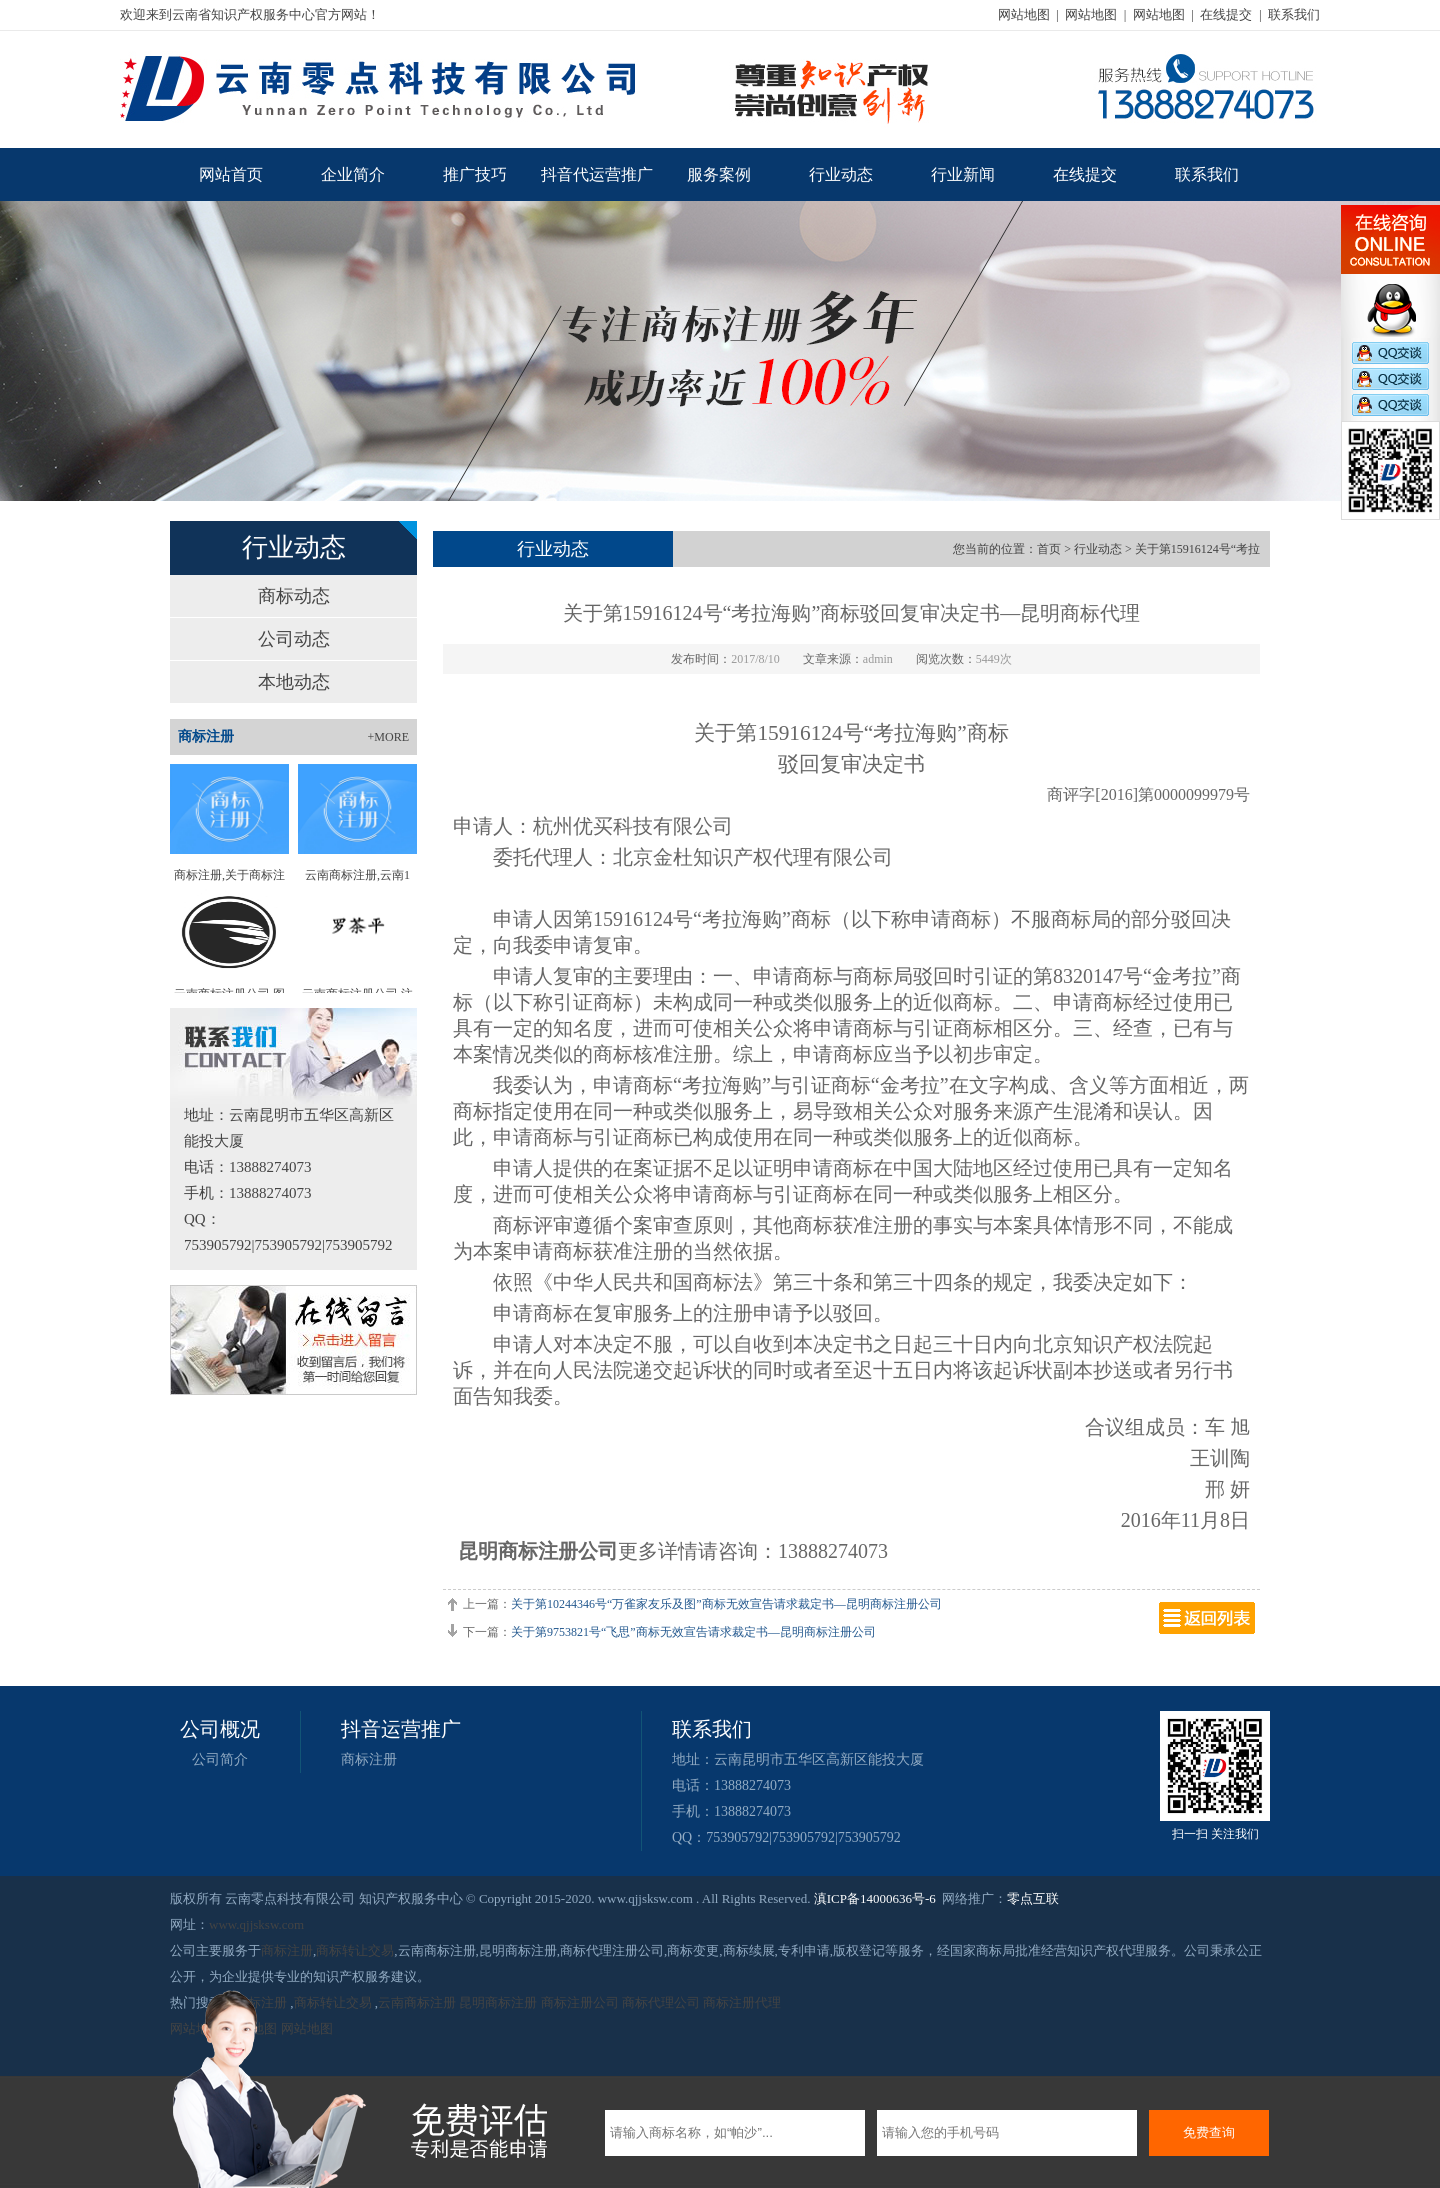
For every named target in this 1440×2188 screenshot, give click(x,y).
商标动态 (294, 596)
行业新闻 (963, 174)
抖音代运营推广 (597, 174)
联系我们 (1294, 14)
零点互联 (1033, 1898)
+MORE (388, 737)
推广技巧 (475, 174)
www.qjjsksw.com (256, 1924)
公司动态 (294, 639)
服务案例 (719, 174)
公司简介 (220, 1759)
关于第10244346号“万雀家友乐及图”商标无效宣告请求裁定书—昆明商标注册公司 (726, 1604)
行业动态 (841, 174)
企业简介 (353, 174)
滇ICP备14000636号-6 (875, 1898)
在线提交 (1226, 14)
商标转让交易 (355, 1950)
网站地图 (1024, 14)
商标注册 (369, 1759)
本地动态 (294, 682)
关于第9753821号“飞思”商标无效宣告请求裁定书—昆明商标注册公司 (693, 1632)
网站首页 (231, 174)
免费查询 (1209, 2132)
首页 (1049, 549)
